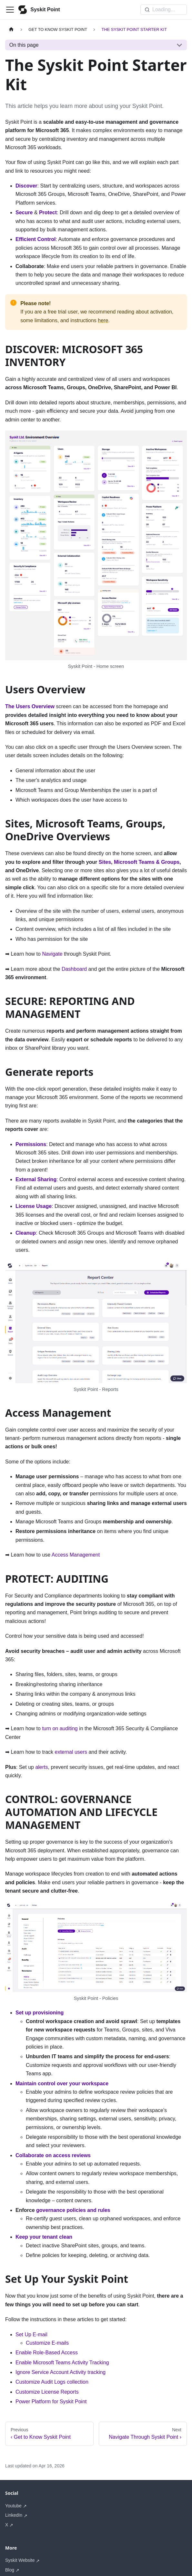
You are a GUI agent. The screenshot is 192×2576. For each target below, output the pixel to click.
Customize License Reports (47, 2392)
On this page (24, 45)
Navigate (52, 954)
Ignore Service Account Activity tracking (60, 2372)
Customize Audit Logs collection (51, 2382)
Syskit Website (20, 2560)
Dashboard (74, 969)
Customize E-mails (47, 2343)
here (103, 320)
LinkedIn (13, 2515)
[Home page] (11, 29)
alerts (41, 1767)
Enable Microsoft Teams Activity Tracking (62, 2362)
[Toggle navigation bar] (10, 9)
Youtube (13, 2505)
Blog (9, 2569)
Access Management (76, 1555)
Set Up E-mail (31, 2334)
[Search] (163, 10)
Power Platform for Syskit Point (51, 2401)
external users (71, 1752)
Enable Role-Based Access (46, 2352)
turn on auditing (59, 1728)
